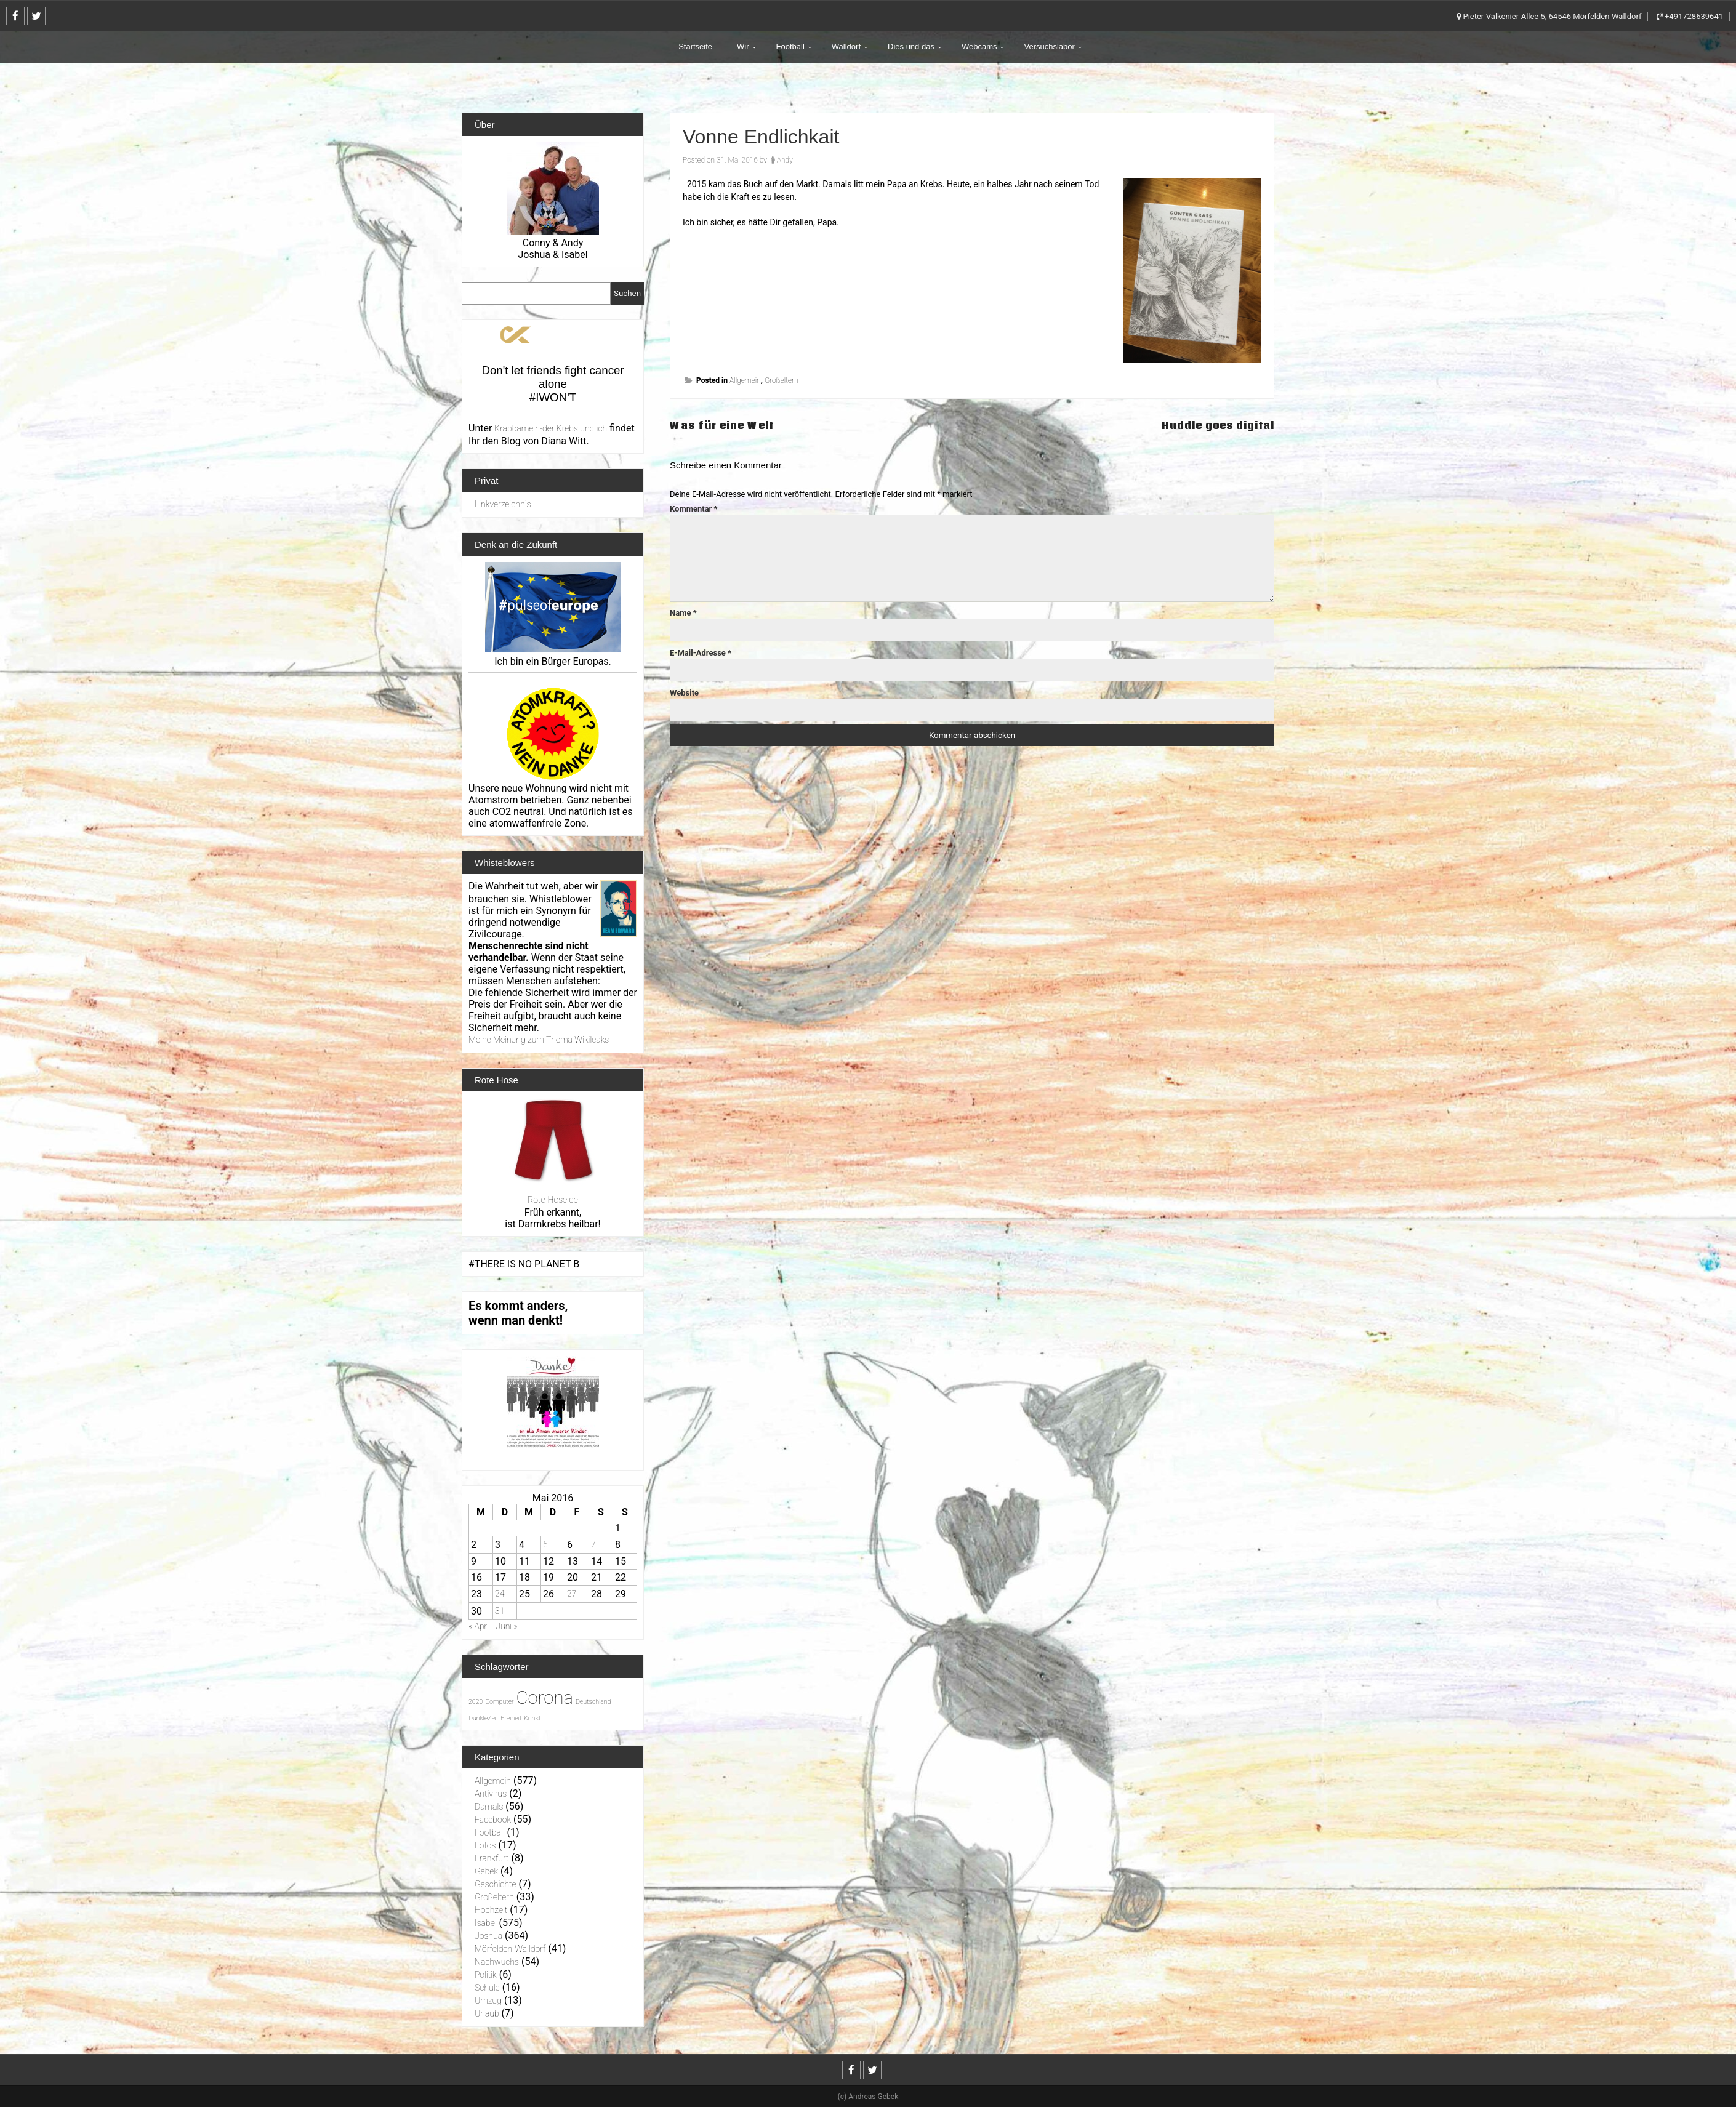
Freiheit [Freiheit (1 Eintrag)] (510, 1718)
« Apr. (478, 1626)
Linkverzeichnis (503, 504)
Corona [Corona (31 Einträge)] (544, 1697)
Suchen (627, 293)
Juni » (506, 1626)
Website (684, 692)
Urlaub (487, 2013)
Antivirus (491, 1794)
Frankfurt (491, 1858)
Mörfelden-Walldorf (510, 1949)
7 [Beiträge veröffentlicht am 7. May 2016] (593, 1544)
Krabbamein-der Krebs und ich (550, 428)
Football (790, 46)
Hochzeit (491, 1910)
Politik (486, 1975)
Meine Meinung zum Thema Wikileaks (538, 1040)
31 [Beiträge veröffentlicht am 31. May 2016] (499, 1611)
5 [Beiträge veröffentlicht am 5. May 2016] (545, 1544)
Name (683, 612)
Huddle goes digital (1214, 425)
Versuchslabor (1049, 46)
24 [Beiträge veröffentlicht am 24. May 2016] (499, 1594)
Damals (489, 1807)
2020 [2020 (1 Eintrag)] (475, 1702)
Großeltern (781, 380)
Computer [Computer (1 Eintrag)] (499, 1702)
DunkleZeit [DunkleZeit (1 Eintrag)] (483, 1718)
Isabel (486, 1923)
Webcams (979, 46)
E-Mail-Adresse (700, 652)
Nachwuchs (497, 1962)
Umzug (488, 2000)
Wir (743, 46)
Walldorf (846, 46)
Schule (487, 1988)
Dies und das (911, 46)
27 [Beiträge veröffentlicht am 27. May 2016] (571, 1594)
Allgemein (745, 380)
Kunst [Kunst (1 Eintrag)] (532, 1718)
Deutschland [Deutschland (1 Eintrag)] (593, 1702)
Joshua (488, 1936)
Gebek (486, 1871)
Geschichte (495, 1884)
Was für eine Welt (724, 425)
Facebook (493, 1819)
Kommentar (694, 508)
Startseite (695, 46)
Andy (785, 160)
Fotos (485, 1845)
